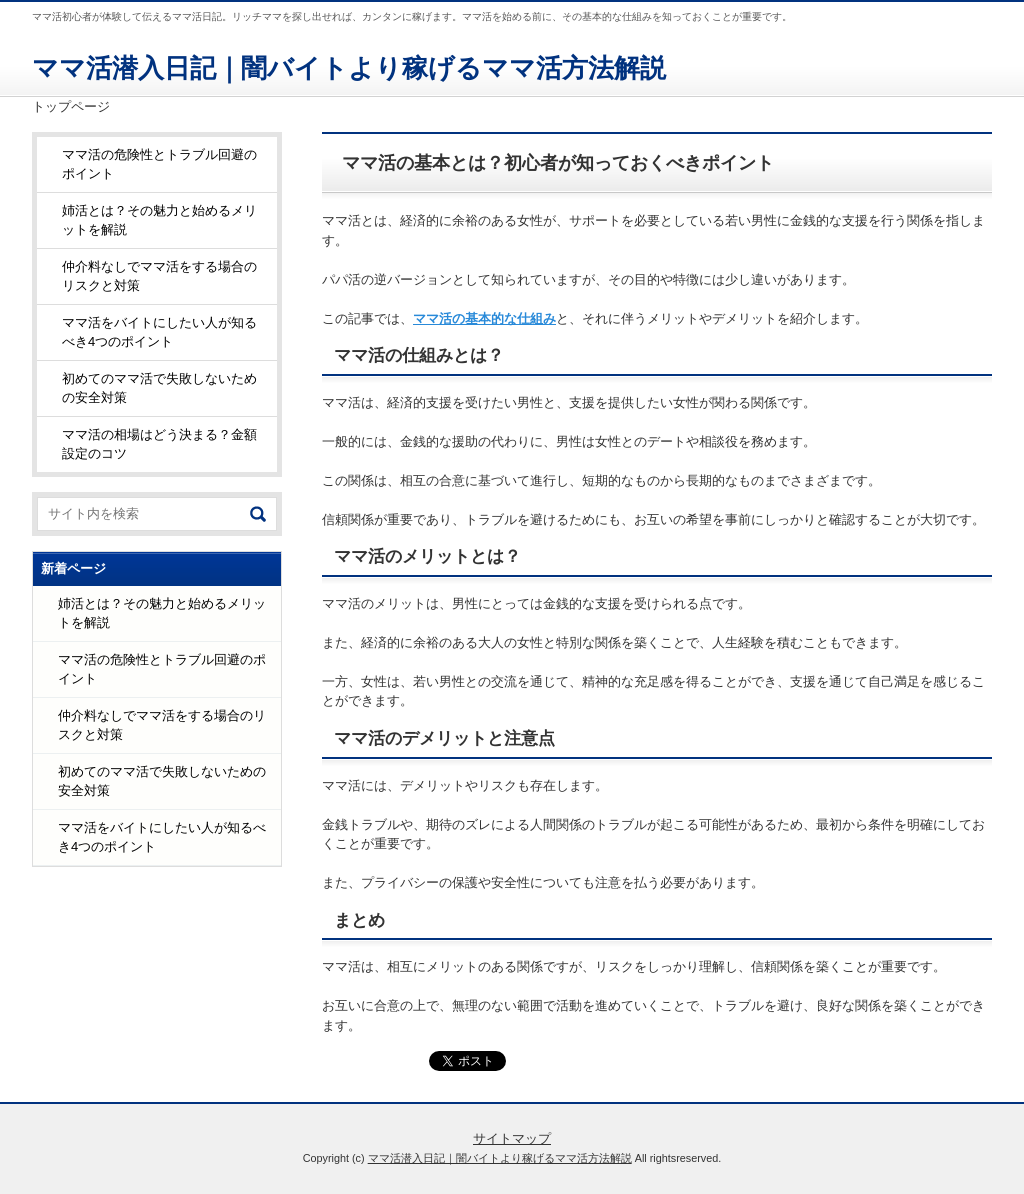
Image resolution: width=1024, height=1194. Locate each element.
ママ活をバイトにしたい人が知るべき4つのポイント (159, 332)
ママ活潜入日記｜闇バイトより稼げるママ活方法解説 (349, 68)
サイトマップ (512, 1138)
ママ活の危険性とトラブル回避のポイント (159, 164)
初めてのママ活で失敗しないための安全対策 (159, 388)
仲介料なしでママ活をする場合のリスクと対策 (159, 276)
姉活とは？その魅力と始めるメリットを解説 (159, 220)
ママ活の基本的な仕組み (484, 318)
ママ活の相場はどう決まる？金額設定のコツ (159, 444)
